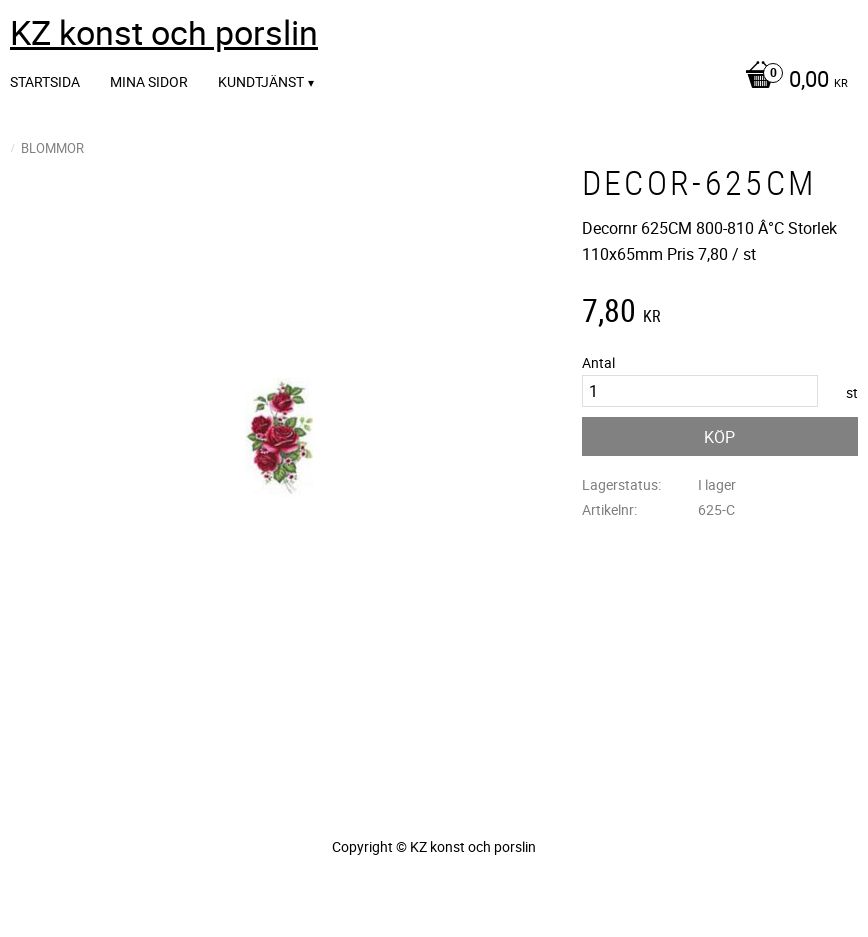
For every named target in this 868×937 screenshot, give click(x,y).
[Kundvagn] (791, 81)
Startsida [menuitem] (45, 81)
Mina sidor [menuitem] (149, 81)
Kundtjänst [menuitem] (261, 81)
